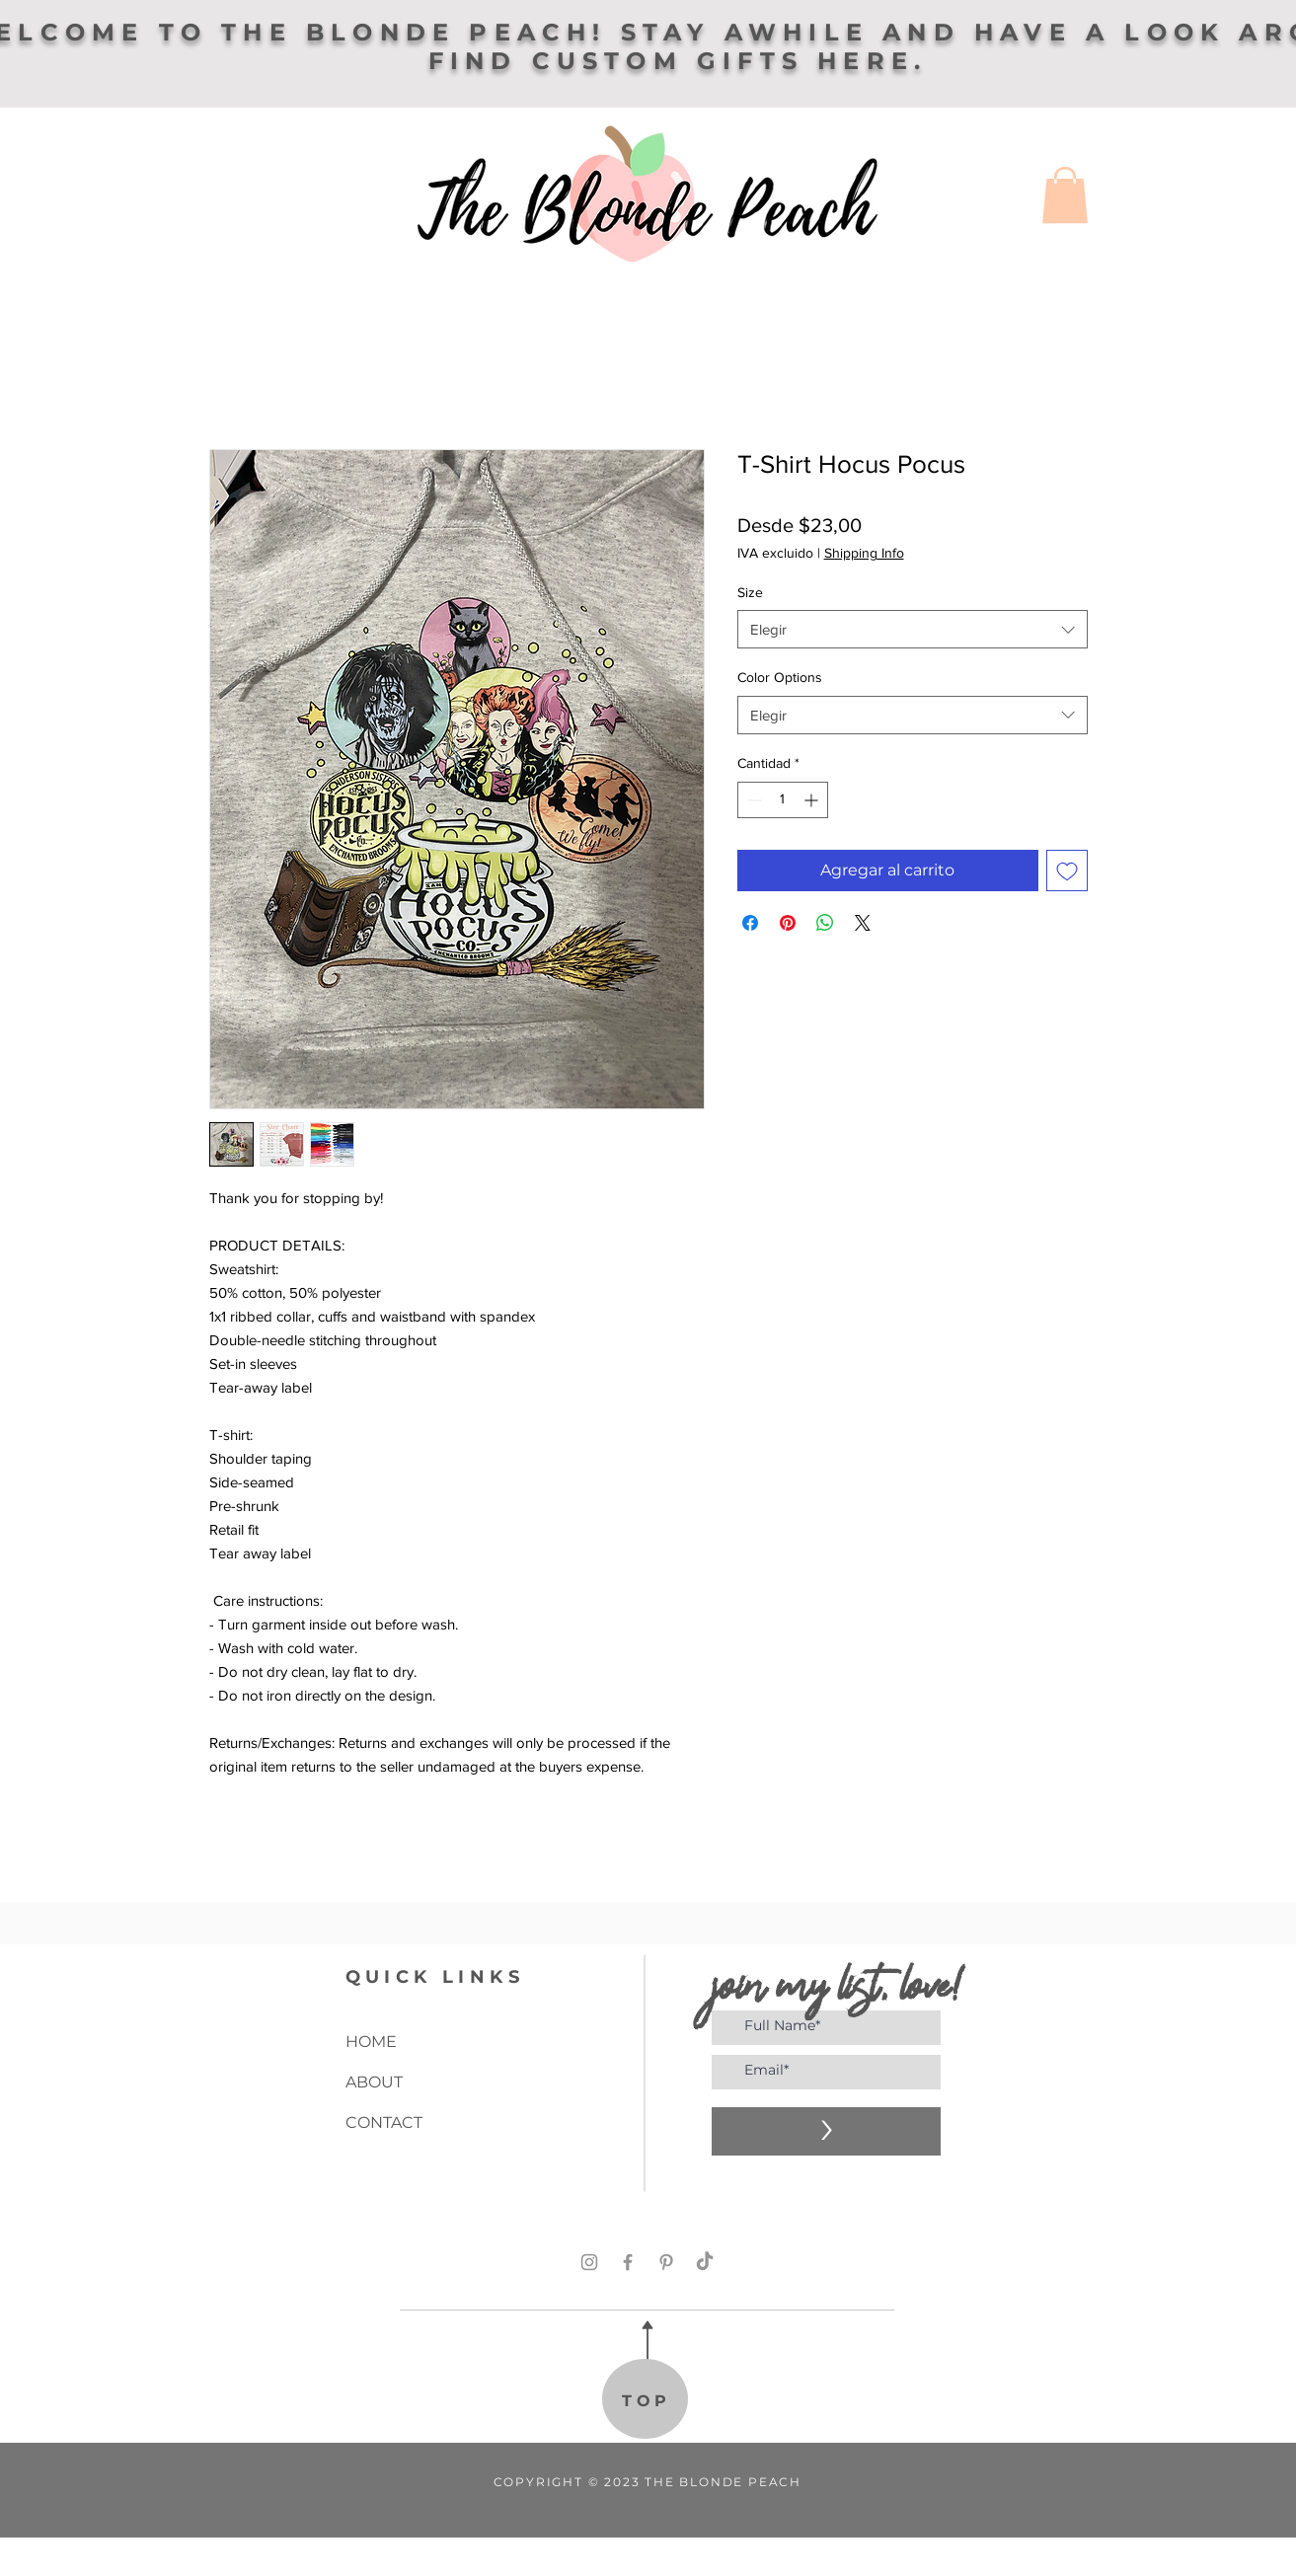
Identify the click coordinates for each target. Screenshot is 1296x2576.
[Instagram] (589, 2262)
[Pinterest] (666, 2262)
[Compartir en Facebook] (750, 923)
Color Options (779, 677)
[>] (826, 2131)
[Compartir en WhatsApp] (825, 923)
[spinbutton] (782, 800)
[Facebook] (628, 2262)
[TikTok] (705, 2262)
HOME (371, 2041)
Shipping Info (864, 553)
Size (750, 592)
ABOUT (374, 2082)
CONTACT (383, 2122)
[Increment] (812, 800)
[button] (1065, 195)
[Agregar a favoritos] (1067, 870)
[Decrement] (752, 800)
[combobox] (912, 629)
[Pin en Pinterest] (788, 923)
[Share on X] (863, 923)
